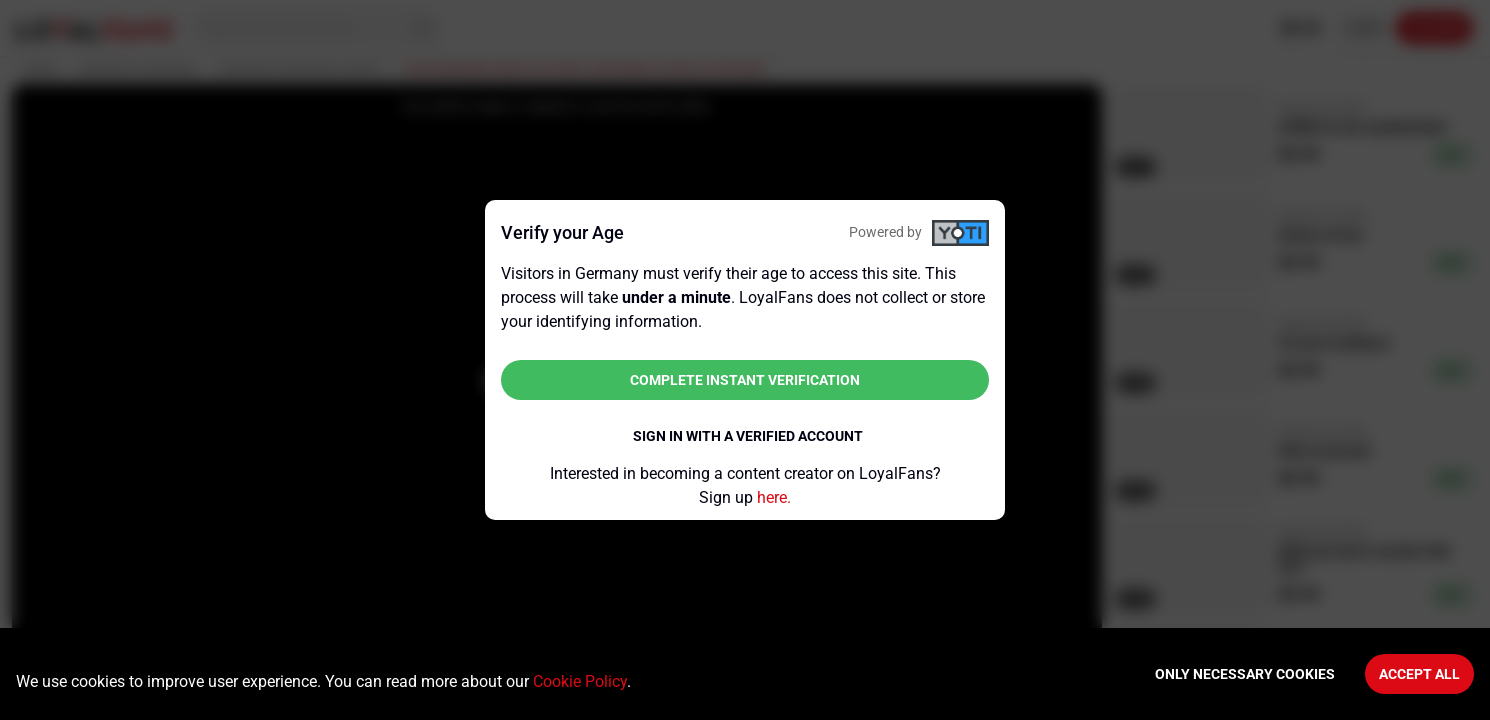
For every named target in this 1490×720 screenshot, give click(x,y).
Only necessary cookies (1245, 674)
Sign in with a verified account (748, 436)
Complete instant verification (745, 380)
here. (774, 497)
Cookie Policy (580, 681)
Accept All (1419, 674)
